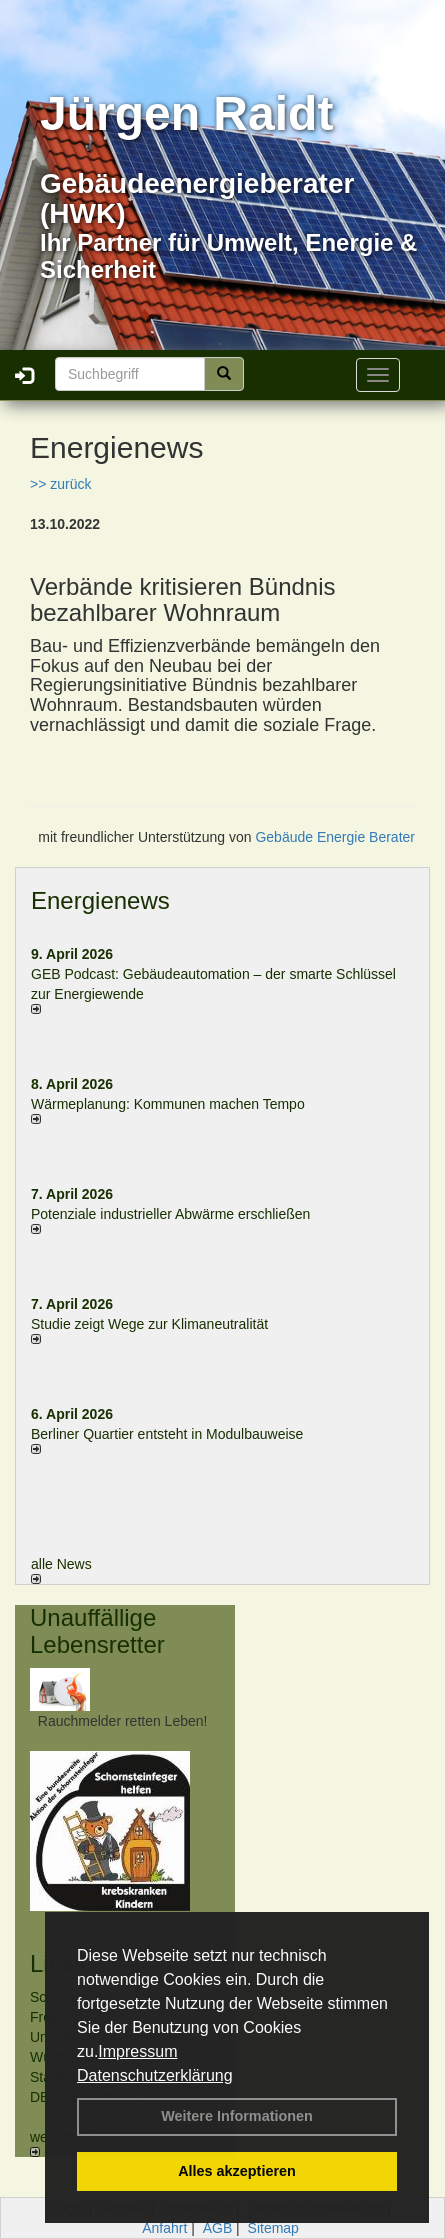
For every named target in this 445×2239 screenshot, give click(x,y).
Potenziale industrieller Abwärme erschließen (170, 1214)
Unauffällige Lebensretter (97, 1630)
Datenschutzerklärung (155, 2075)
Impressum (137, 2051)
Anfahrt (164, 2228)
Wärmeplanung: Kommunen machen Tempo (168, 1104)
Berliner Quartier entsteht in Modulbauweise (167, 1434)
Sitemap (273, 2228)
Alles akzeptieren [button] (237, 2171)
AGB (218, 2228)
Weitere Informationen (237, 2116)
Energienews (100, 900)
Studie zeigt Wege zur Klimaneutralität (149, 1324)
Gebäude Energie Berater (335, 837)
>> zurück (60, 484)
